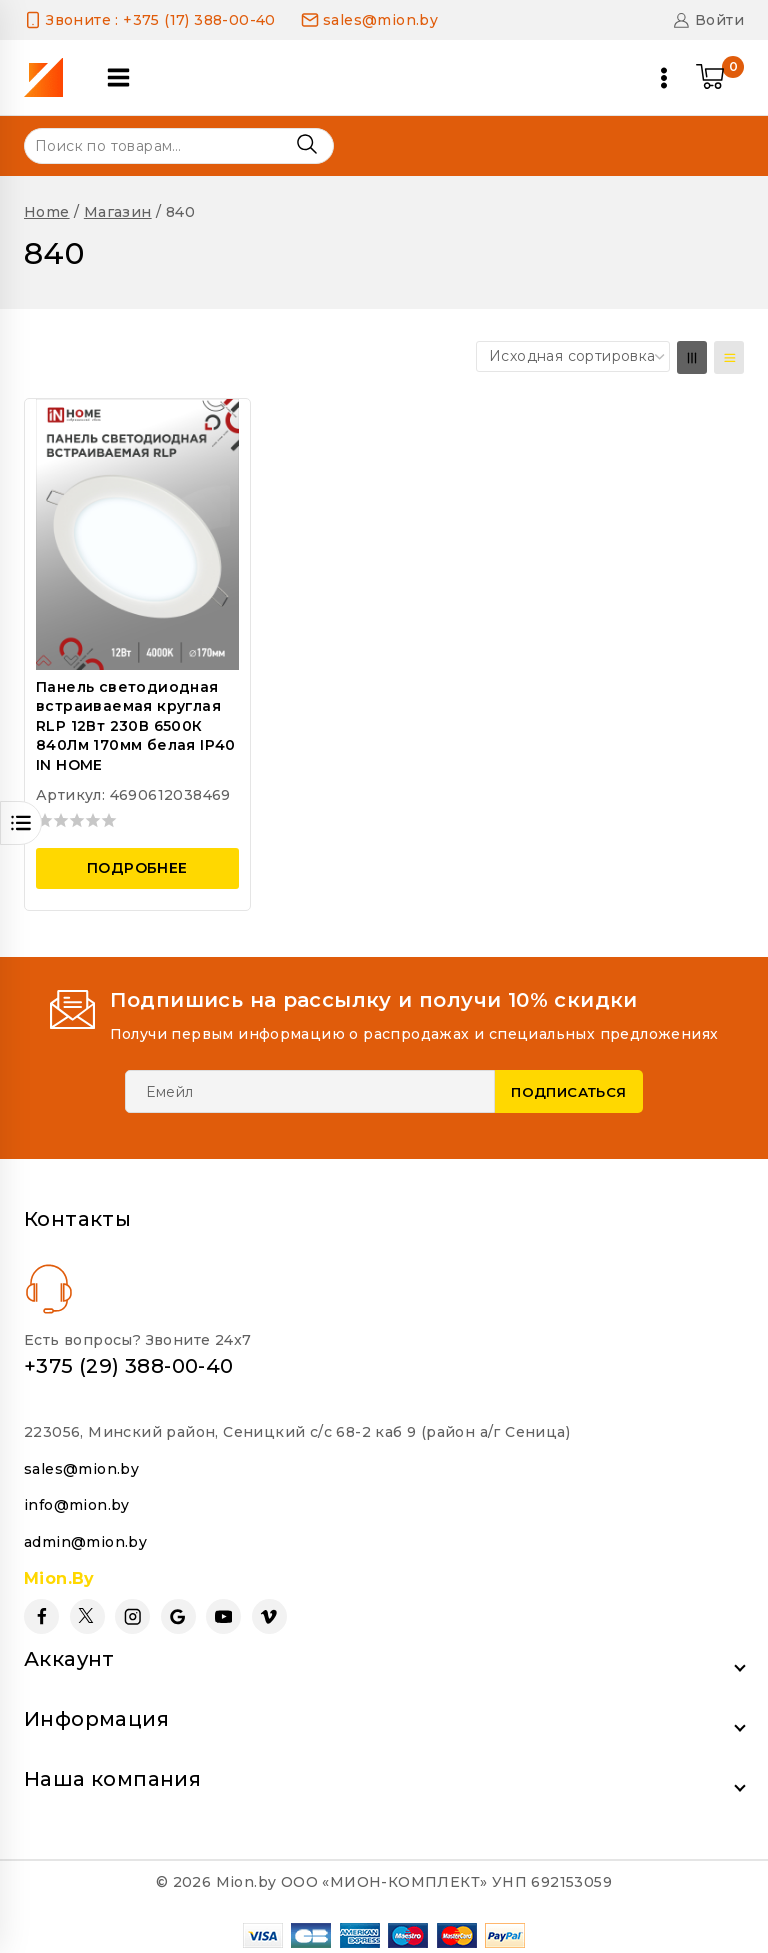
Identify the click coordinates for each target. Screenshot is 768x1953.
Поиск (306, 144)
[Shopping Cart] (720, 78)
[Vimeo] (269, 1611)
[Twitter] (87, 1611)
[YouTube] (223, 1611)
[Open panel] (129, 77)
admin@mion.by (85, 1536)
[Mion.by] (50, 77)
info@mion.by (77, 1500)
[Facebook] (41, 1611)
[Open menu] (664, 78)
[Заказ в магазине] (573, 356)
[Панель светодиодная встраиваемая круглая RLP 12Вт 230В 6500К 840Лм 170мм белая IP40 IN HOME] (137, 534)
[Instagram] (132, 1611)
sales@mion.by (81, 1463)
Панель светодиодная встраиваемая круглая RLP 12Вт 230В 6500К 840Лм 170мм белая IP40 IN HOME (136, 726)
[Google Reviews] (178, 1611)
